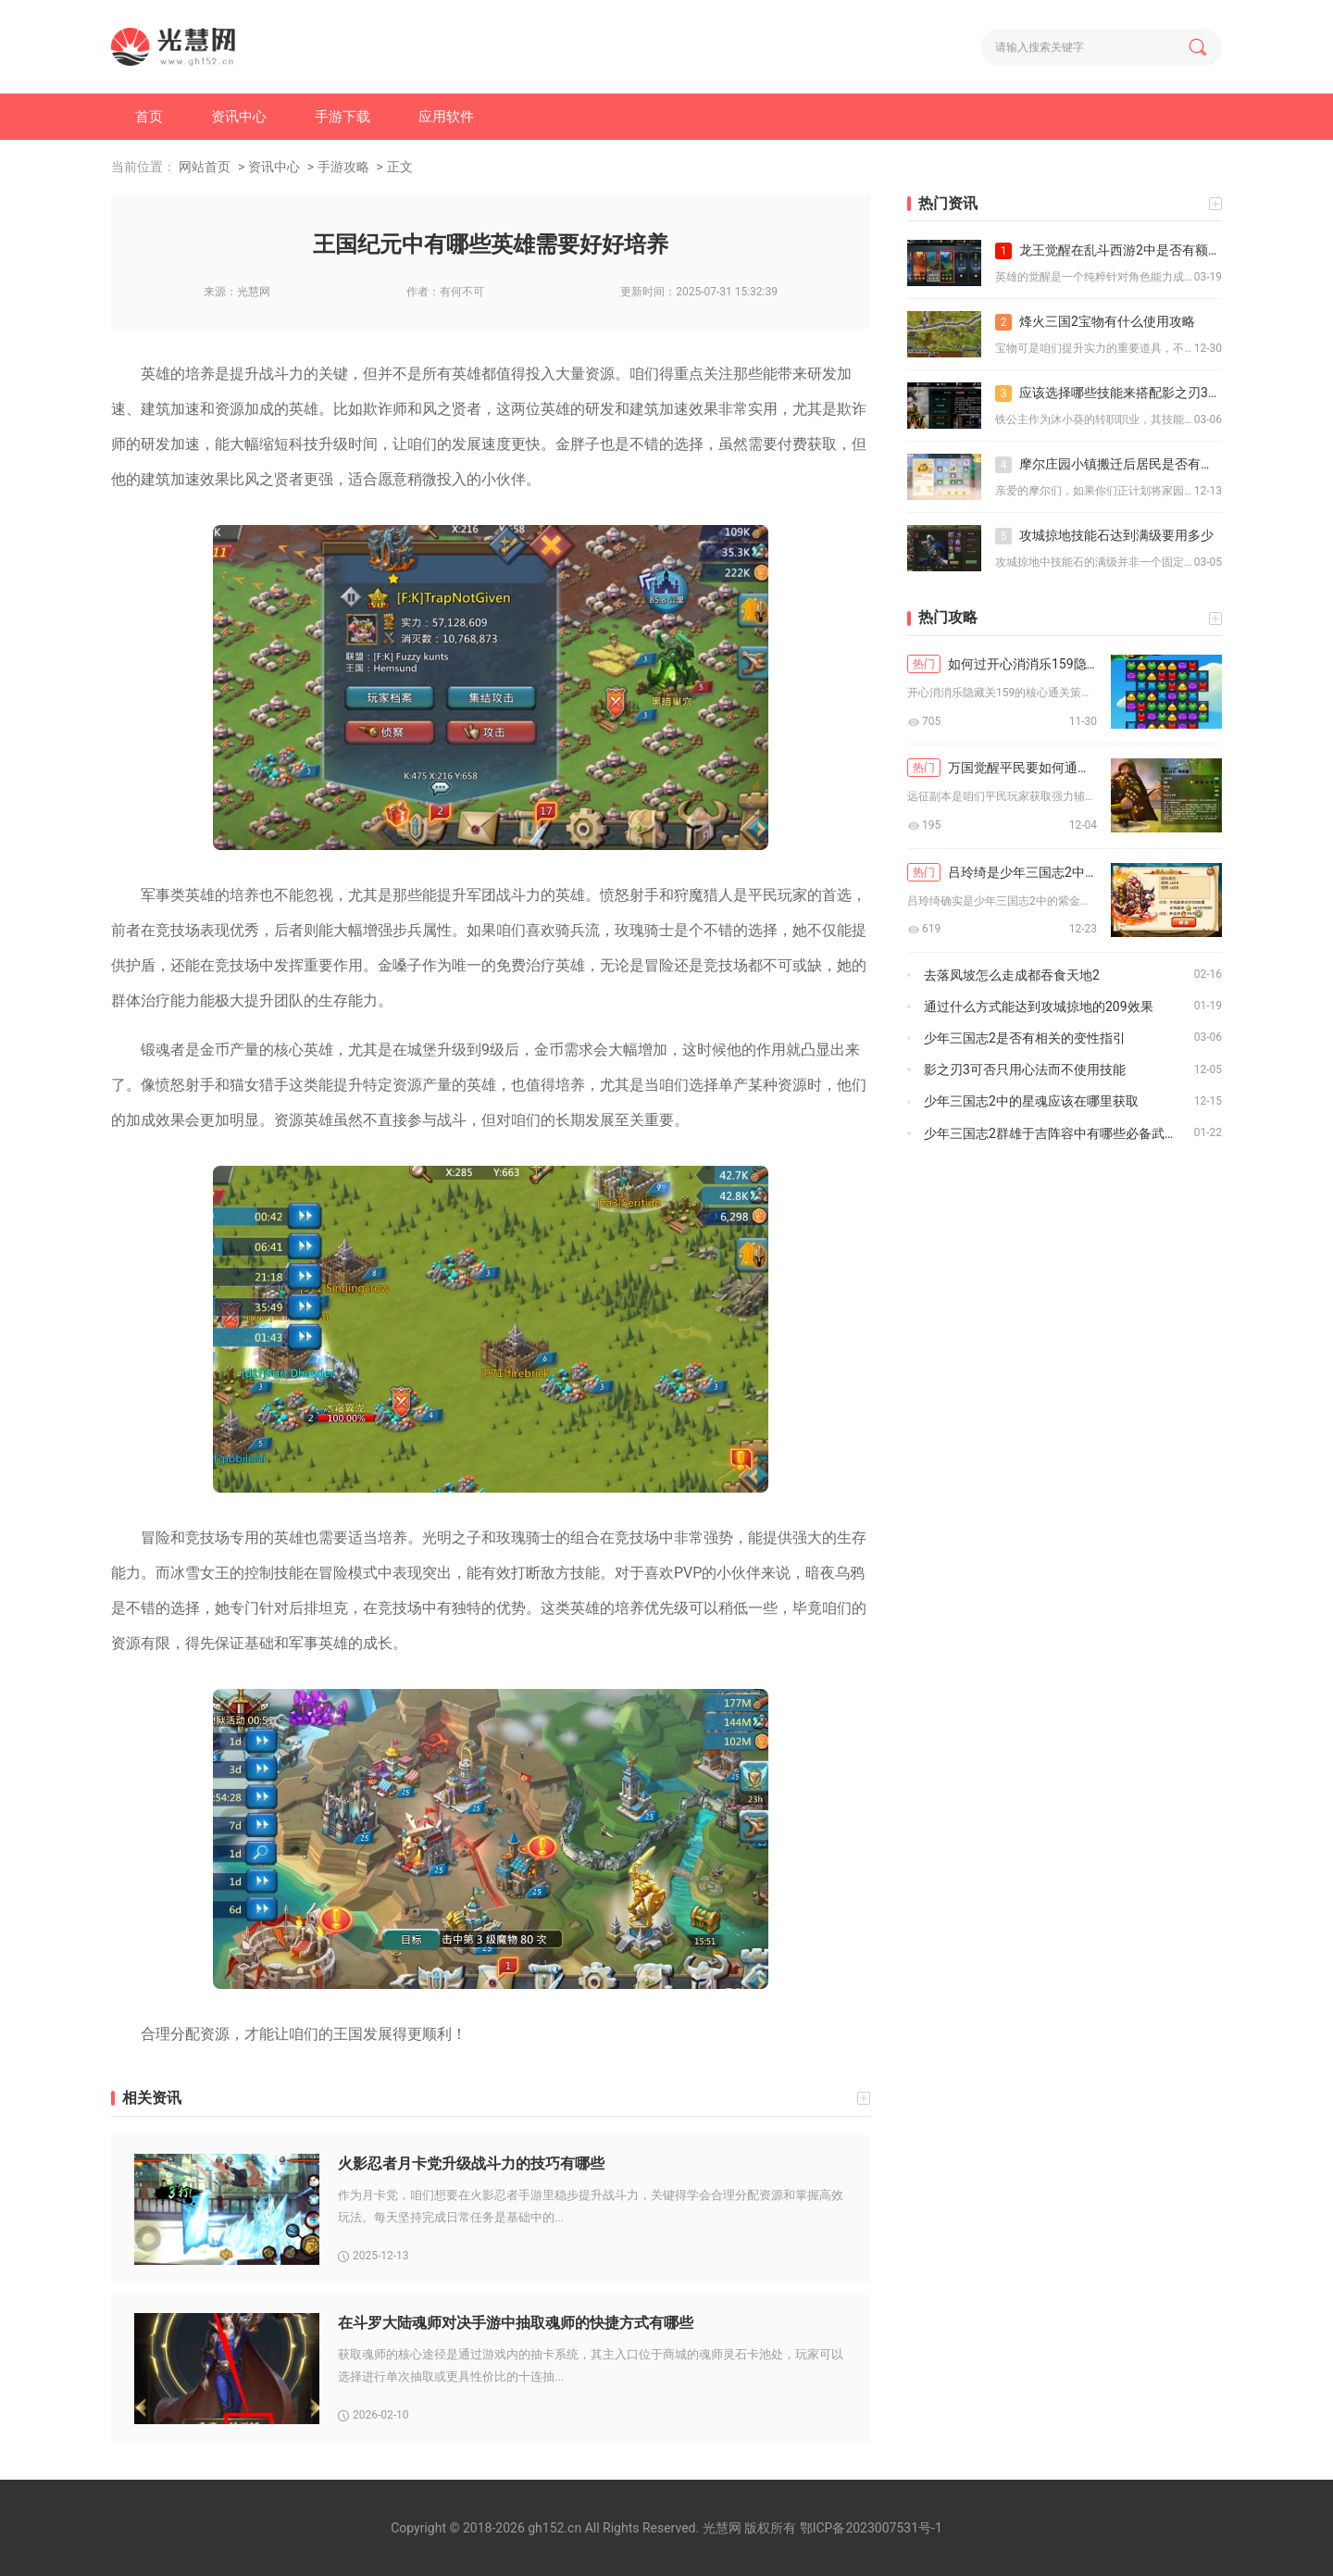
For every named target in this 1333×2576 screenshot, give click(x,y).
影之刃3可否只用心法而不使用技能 (1025, 1069)
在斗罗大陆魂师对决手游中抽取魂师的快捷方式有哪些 (515, 2323)
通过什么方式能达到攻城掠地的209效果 (1038, 1006)
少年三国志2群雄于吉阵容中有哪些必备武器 (1050, 1133)
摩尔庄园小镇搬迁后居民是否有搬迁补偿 (1108, 464)
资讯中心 (239, 116)
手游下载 (342, 116)
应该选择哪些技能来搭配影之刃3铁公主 (1108, 393)
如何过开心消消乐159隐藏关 (1002, 664)
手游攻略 (343, 166)
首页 (149, 116)
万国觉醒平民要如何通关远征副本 (1002, 767)
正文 (400, 166)
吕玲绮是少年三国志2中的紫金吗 (1002, 872)
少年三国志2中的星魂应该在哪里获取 (1031, 1101)
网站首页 (204, 166)
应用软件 (446, 116)
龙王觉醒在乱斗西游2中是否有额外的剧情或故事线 (1108, 251)
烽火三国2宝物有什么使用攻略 (1095, 322)
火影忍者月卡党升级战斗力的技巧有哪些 (471, 2163)
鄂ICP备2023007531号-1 (871, 2527)
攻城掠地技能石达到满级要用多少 (1104, 536)
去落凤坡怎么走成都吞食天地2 (1012, 975)
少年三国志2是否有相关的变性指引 (1025, 1038)
